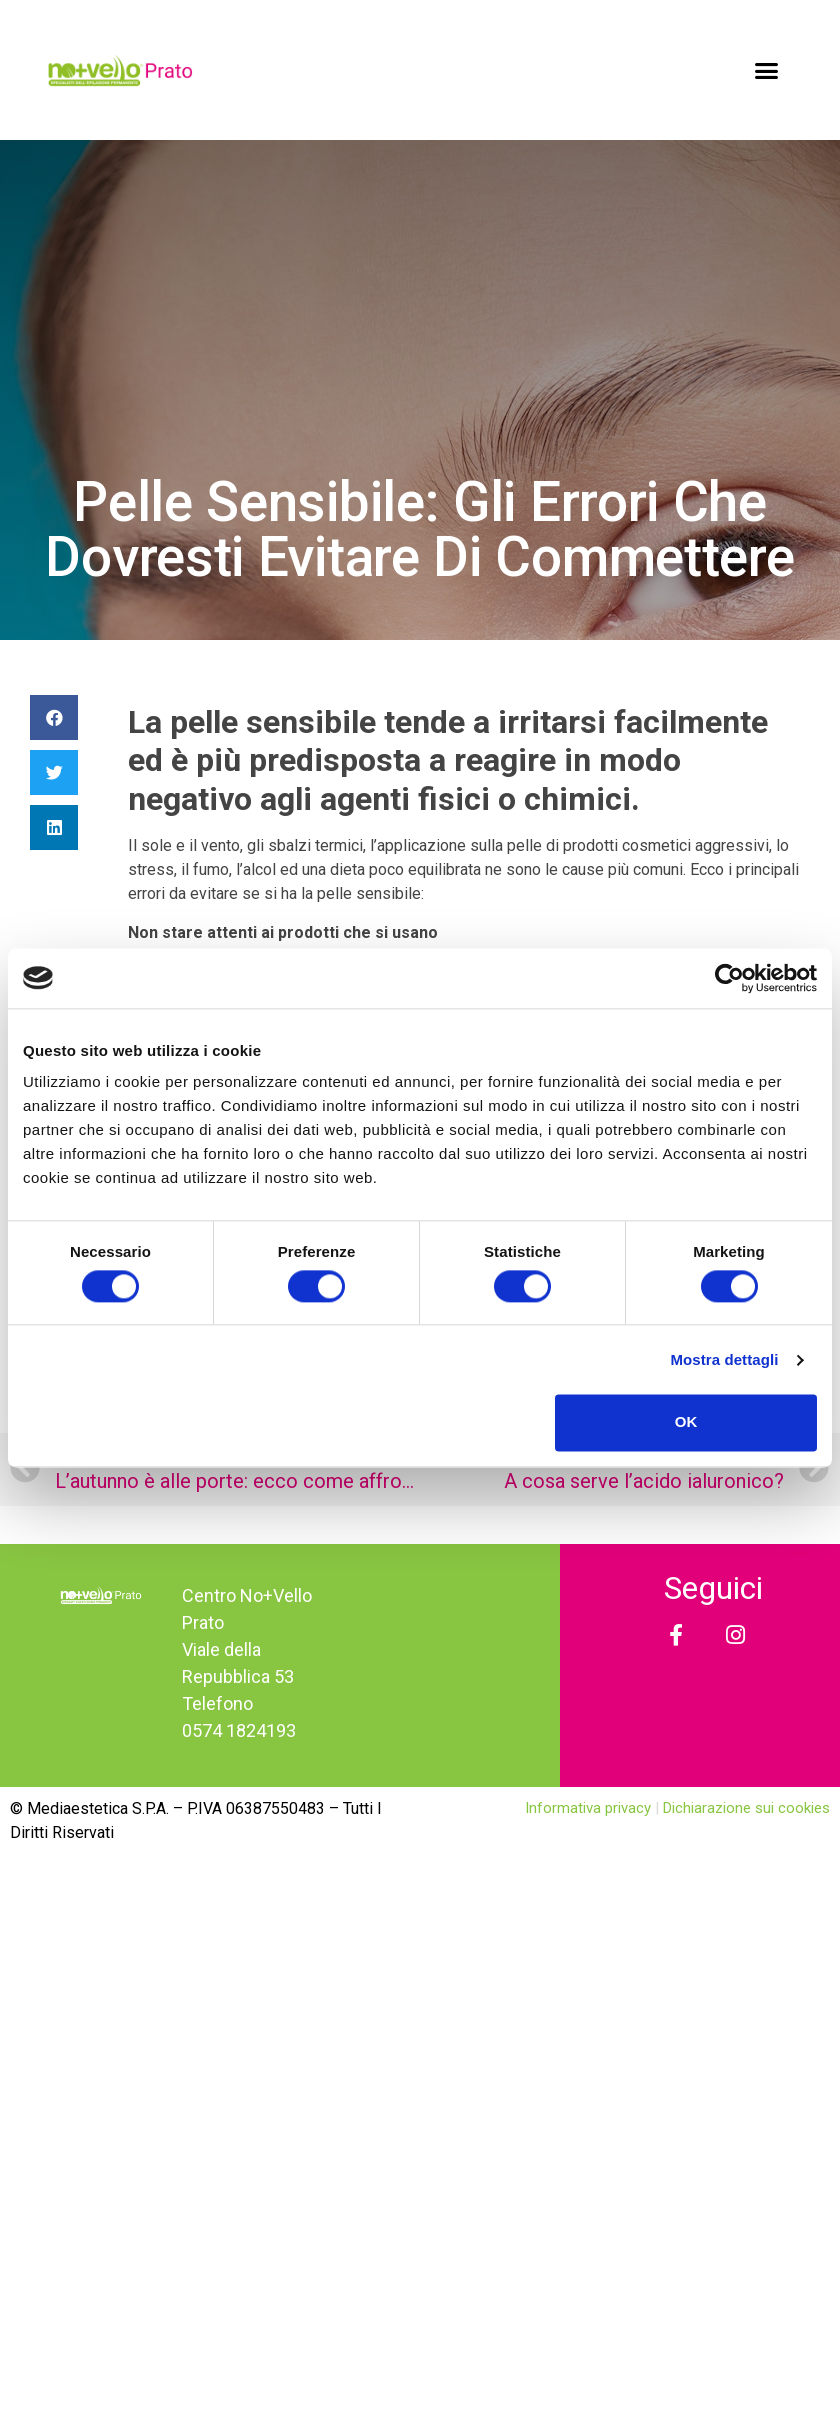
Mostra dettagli (724, 1359)
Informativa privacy (590, 1808)
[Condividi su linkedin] (54, 827)
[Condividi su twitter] (54, 772)
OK (686, 1422)
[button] (767, 70)
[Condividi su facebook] (54, 717)
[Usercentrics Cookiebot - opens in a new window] (729, 978)
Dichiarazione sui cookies (746, 1808)
